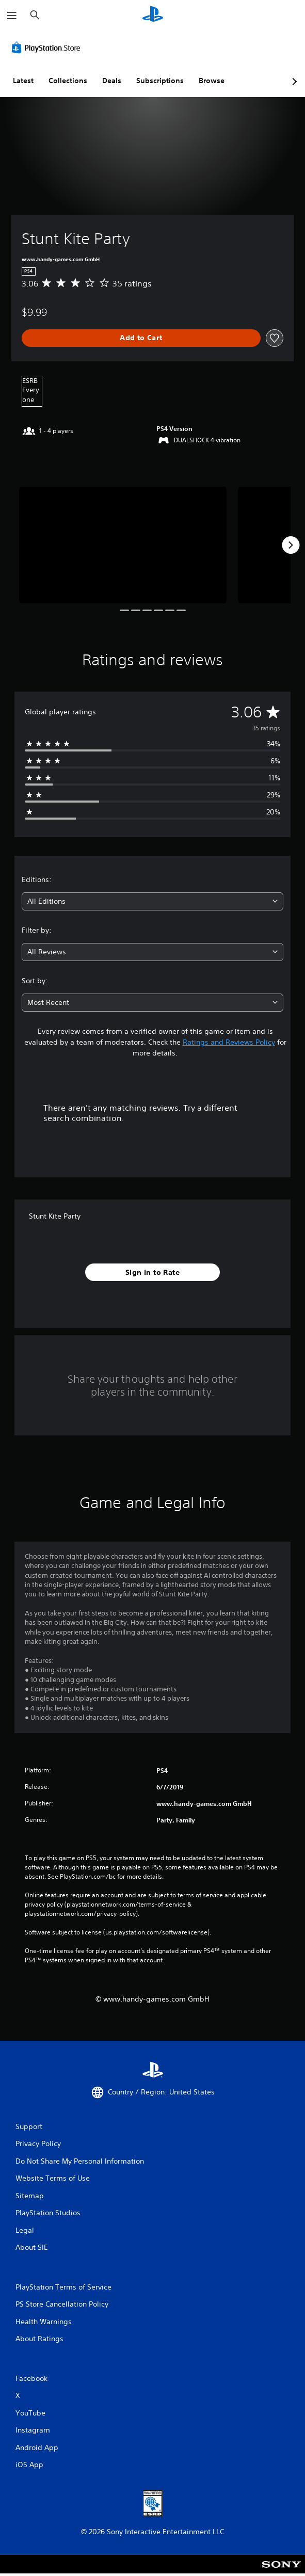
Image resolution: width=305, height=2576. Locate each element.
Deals (111, 80)
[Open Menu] (12, 15)
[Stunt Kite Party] (123, 545)
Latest (23, 80)
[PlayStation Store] (48, 47)
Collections (68, 80)
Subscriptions (160, 80)
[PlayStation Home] (153, 15)
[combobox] (152, 901)
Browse (211, 80)
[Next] (290, 545)
